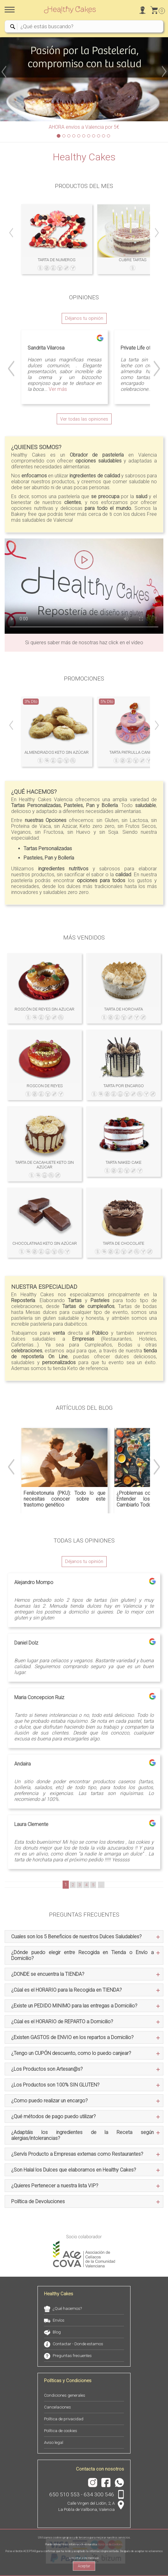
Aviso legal (53, 2442)
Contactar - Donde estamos (78, 2344)
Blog (57, 2332)
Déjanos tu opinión (84, 318)
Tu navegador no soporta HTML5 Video (84, 586)
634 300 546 (99, 2494)
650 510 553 (64, 2494)
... (101, 1884)
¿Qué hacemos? (67, 2308)
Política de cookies (60, 2430)
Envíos (58, 2320)
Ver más (58, 389)
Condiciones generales (64, 2395)
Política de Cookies (110, 2544)
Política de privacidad (63, 2419)
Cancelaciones (57, 2407)
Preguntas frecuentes (72, 2355)
